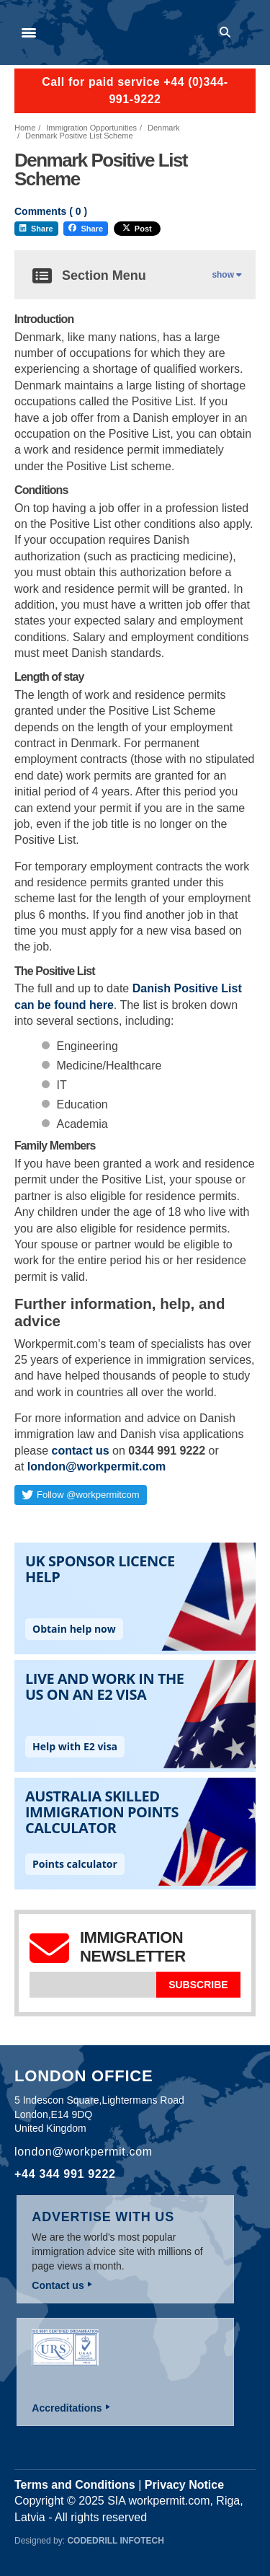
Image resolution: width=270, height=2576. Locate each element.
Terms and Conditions (74, 2485)
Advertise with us (103, 2217)
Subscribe (198, 1984)
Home (24, 127)
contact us (80, 1450)
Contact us (58, 2285)
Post (137, 228)
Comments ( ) (50, 211)
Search (227, 32)
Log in (249, 32)
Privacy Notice (184, 2485)
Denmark (164, 127)
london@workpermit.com (96, 1466)
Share (36, 228)
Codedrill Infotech (115, 2541)
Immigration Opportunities (91, 127)
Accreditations (67, 2408)
